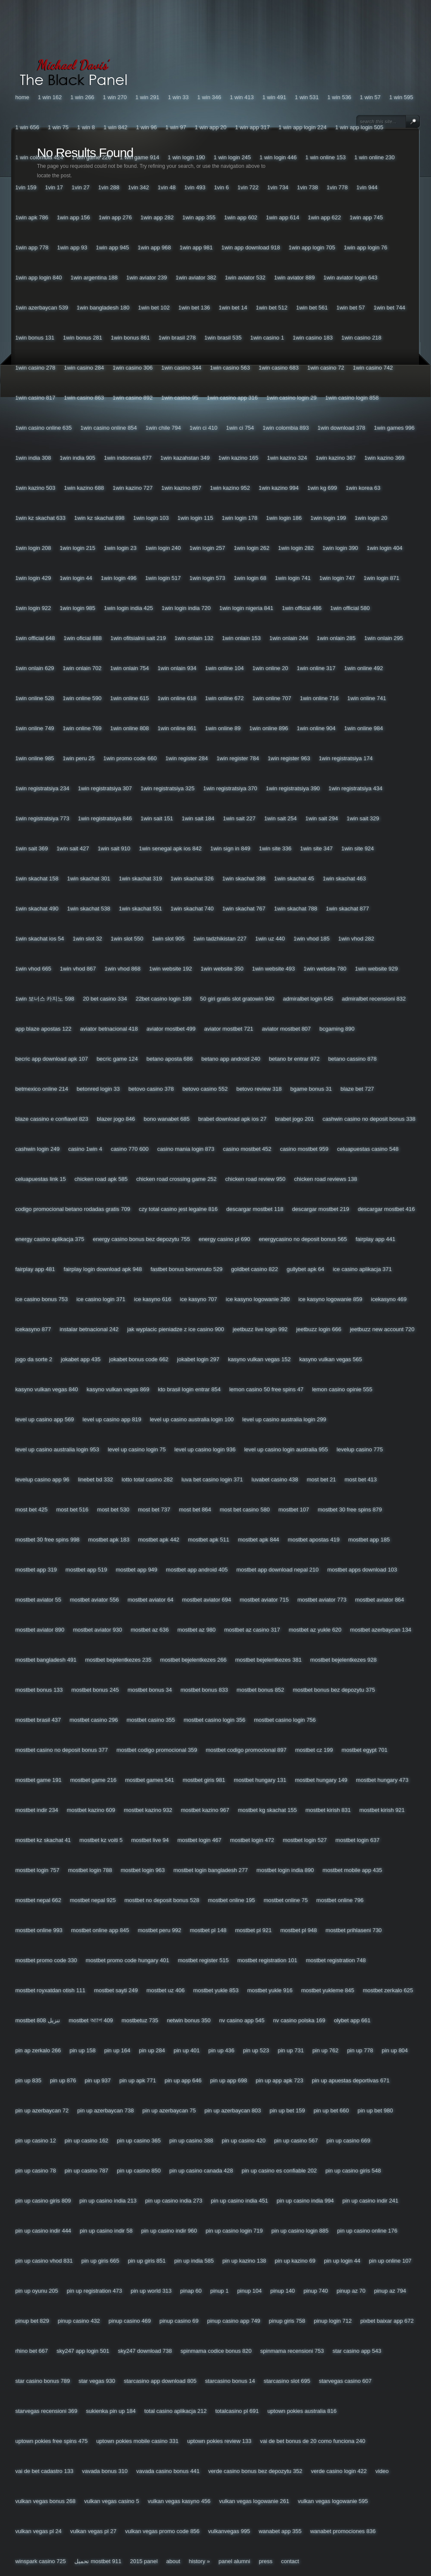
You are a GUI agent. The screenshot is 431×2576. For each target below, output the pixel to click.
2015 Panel (143, 2561)
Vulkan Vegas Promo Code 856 (162, 2531)
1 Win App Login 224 (302, 127)
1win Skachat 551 (140, 908)
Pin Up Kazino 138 (244, 2260)
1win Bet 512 (271, 307)
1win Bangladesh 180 (102, 307)
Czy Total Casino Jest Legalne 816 (178, 1209)
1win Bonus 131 (35, 337)
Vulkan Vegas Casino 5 (111, 2501)
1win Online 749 (34, 728)
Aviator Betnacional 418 (109, 1029)
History (199, 2561)
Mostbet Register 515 (203, 1960)
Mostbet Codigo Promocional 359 (156, 1750)
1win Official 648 (35, 638)
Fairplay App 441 (375, 1239)
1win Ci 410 (203, 428)
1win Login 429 (33, 578)
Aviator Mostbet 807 (286, 1029)
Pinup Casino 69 (179, 2321)
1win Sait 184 (198, 818)
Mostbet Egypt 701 (365, 1750)
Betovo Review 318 (259, 1089)
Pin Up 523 (256, 2050)
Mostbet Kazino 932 (148, 1810)
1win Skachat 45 (294, 878)
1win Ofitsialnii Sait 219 (138, 638)
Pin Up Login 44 (342, 2260)
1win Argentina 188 (94, 277)
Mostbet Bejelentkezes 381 (268, 1660)
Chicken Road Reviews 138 (325, 1179)
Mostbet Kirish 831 (328, 1810)
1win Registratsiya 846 (105, 818)
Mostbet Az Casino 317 (252, 1629)
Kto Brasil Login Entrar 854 (189, 1389)
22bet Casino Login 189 (163, 998)
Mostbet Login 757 (37, 1870)
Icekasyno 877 (33, 1329)
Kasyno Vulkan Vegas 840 (46, 1389)
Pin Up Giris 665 (100, 2260)
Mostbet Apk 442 (158, 1539)
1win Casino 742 (373, 367)
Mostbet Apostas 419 (314, 1539)
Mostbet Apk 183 (108, 1539)
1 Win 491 (274, 97)
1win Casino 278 (35, 367)
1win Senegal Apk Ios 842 (170, 848)
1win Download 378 (341, 428)
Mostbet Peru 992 (159, 1930)
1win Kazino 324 (287, 458)
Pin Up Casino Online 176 (367, 2230)
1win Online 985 (34, 758)
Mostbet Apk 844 (258, 1539)
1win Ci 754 (240, 428)
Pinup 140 (282, 2291)
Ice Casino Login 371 (100, 1299)
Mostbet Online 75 (285, 1900)
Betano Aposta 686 (170, 1059)
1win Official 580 (350, 608)
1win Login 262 (251, 548)
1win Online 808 (129, 728)
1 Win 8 (86, 127)
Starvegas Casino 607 (345, 2381)
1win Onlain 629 (34, 668)
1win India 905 (77, 458)
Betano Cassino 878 (352, 1059)
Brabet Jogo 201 (294, 1119)
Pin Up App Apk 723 (279, 2080)
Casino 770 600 (130, 1149)
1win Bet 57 (350, 307)
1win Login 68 (250, 578)
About (173, 2561)
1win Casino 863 (84, 397)
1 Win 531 (307, 97)
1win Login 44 (76, 578)
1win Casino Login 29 (291, 397)
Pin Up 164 (117, 2050)
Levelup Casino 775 (359, 1449)
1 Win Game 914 (139, 157)
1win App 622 (324, 217)
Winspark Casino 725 (40, 2561)
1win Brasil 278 (177, 337)
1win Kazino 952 (230, 488)
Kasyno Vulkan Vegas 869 (117, 1389)
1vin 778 (337, 187)
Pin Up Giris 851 (146, 2260)
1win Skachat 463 (344, 878)
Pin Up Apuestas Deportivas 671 (351, 2080)
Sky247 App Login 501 (82, 2351)
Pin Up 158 (83, 2050)
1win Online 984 (363, 728)
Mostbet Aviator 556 (94, 1599)
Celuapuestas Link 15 (40, 1179)
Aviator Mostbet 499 (171, 1029)
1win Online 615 (129, 698)
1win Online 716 (319, 698)
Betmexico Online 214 (41, 1089)
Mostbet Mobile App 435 (352, 1870)
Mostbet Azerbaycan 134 (380, 1629)
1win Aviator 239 (146, 277)
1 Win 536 (339, 97)
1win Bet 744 (389, 307)
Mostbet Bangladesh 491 (45, 1660)
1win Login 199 (328, 518)
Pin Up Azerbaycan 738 (105, 2110)
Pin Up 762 (325, 2050)
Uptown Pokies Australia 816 (301, 2411)
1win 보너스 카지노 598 (44, 998)
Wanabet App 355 (280, 2531)
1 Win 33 (178, 97)
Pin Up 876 (63, 2080)
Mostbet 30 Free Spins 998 (47, 1539)
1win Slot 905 (168, 938)
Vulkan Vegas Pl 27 (93, 2531)
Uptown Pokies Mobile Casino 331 (137, 2441)
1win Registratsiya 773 (42, 818)
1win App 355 (198, 217)
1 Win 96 (146, 127)
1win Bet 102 (154, 307)
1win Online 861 (177, 728)
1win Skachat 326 (192, 878)
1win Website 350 (222, 968)
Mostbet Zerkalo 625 (388, 1990)
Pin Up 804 (395, 2050)
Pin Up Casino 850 (139, 2170)
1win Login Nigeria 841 (246, 608)
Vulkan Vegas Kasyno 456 (179, 2501)
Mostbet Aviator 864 (379, 1599)
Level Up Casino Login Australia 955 (286, 1449)
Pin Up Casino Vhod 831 (44, 2260)
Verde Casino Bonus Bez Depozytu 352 (255, 2471)
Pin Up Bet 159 (287, 2110)
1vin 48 (167, 187)
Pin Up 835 (28, 2080)
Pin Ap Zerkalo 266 (38, 2050)
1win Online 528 (34, 698)
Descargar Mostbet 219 (320, 1209)
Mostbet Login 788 (90, 1870)
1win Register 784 (238, 758)
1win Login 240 (163, 548)
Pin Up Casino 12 (35, 2140)
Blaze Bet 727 (357, 1089)
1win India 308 (33, 458)
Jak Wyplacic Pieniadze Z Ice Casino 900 (175, 1329)
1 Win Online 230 (375, 157)
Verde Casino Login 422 (339, 2471)
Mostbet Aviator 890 (39, 1629)
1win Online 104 (224, 668)
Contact (290, 2561)
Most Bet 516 (72, 1509)
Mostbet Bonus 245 (95, 1690)
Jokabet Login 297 (198, 1359)
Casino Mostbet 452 (247, 1149)
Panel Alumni (234, 2561)
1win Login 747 (337, 578)
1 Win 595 (401, 97)
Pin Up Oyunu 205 (36, 2291)
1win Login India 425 (128, 608)
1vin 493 (194, 187)
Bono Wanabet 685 (167, 1119)
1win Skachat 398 (243, 878)
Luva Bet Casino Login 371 (212, 1479)
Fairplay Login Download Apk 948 (103, 1269)
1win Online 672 (224, 698)
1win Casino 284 (84, 367)
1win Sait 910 (114, 848)
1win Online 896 (268, 728)
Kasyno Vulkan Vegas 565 (330, 1359)
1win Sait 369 (31, 848)
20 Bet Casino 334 (105, 998)
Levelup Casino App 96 (42, 1479)
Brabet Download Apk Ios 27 (232, 1119)
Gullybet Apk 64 (305, 1269)
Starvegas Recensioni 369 (46, 2411)
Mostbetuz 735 (140, 2020)
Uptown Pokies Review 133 (219, 2441)
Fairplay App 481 (35, 1269)
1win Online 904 (316, 728)
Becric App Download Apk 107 (51, 1059)
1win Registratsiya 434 (355, 788)
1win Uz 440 (270, 938)
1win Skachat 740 (192, 908)
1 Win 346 (209, 97)
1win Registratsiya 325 (168, 788)
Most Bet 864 (195, 1509)
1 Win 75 (58, 127)
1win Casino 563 (230, 367)
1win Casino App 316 (232, 397)
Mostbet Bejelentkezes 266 (193, 1660)
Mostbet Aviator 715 (264, 1599)
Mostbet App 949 (136, 1569)
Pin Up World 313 (151, 2291)
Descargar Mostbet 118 (254, 1209)
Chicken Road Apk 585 (101, 1179)
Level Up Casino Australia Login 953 (57, 1449)
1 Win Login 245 (232, 157)
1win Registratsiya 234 (42, 788)
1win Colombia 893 (286, 428)
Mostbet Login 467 (199, 1840)
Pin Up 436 (221, 2050)
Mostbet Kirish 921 (382, 1810)
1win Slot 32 (87, 938)
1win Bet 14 (233, 307)
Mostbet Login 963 (143, 1870)
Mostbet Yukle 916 (270, 1990)
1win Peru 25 (79, 758)
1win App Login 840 (38, 277)
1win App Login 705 (312, 247)
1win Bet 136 (194, 307)
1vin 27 (81, 187)
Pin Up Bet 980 (375, 2110)
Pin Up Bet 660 (331, 2110)
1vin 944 (366, 187)
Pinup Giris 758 (287, 2321)
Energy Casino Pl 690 (224, 1239)
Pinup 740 (315, 2291)
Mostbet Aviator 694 (206, 1599)
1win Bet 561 (312, 307)
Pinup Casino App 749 (233, 2321)
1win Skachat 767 (243, 908)
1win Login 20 (371, 518)
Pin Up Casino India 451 (239, 2200)
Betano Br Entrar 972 (294, 1059)
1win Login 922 (33, 608)
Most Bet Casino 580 (244, 1509)
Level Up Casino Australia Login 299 (284, 1419)
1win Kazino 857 (181, 488)
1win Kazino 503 (35, 488)
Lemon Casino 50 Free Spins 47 (266, 1389)
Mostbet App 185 (369, 1539)
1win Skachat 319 (140, 878)
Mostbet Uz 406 (166, 1990)
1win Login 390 (340, 548)
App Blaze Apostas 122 (43, 1029)
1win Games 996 (394, 428)
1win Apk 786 (32, 217)
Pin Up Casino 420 (244, 2140)
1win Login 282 (296, 548)
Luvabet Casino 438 (274, 1479)
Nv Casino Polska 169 (299, 2020)
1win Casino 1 (267, 337)
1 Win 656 (27, 127)
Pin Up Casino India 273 (173, 2200)
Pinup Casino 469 (130, 2321)
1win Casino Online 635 (43, 428)
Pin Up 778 (360, 2050)
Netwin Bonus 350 (189, 2020)
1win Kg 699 (322, 488)
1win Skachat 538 (88, 908)
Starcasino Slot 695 (286, 2381)
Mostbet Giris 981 (204, 1780)
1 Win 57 (370, 97)
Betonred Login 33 (97, 1089)
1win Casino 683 (279, 367)
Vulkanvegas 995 (229, 2531)
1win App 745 (366, 217)
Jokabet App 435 (81, 1359)
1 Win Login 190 (186, 157)
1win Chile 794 (163, 428)
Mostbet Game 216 (93, 1780)
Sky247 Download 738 (145, 2351)
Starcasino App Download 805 (160, 2381)
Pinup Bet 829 (32, 2321)
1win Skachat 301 (88, 878)
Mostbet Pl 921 (253, 1930)
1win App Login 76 (365, 247)
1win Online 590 (82, 698)
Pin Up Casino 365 (139, 2140)
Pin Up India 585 (194, 2260)
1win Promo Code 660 (129, 758)
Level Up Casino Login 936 (204, 1449)
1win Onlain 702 (82, 668)
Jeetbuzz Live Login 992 (259, 1329)
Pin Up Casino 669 (348, 2140)
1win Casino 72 (325, 367)
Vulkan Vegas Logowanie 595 (333, 2501)
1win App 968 (154, 247)
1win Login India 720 (186, 608)
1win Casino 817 (35, 397)
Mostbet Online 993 (39, 1930)
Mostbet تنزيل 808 (37, 2020)
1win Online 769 (82, 728)
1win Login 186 (284, 518)
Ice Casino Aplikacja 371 (362, 1269)
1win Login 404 (384, 548)
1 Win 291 (147, 97)
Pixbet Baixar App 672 (386, 2321)
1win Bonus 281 (82, 337)
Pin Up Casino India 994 (305, 2200)
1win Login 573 (207, 578)
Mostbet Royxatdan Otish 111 (50, 1990)
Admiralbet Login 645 (308, 998)
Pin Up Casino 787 (86, 2170)
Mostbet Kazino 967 (205, 1810)
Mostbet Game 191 (38, 1780)
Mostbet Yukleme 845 (328, 1990)
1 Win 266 (82, 97)
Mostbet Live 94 (149, 1840)
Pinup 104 (249, 2291)
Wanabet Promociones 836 (343, 2531)
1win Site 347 (316, 848)
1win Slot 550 (127, 938)
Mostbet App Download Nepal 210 (277, 1569)
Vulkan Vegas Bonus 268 (45, 2501)
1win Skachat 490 (36, 908)
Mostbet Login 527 (305, 1840)
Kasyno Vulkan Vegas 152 (259, 1359)
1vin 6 (221, 187)
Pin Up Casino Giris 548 (353, 2170)
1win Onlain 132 (193, 638)
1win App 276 (114, 217)
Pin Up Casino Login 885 (300, 2230)
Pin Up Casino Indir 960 (169, 2230)
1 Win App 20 (210, 127)
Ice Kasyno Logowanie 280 (258, 1299)
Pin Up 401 (187, 2050)
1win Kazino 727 (133, 488)
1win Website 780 (324, 968)
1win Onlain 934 (177, 668)
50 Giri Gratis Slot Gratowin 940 (237, 998)
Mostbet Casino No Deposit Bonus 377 (61, 1750)
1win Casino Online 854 (108, 428)
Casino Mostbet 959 (304, 1149)
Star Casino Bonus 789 (42, 2381)
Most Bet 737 (154, 1509)
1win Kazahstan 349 (185, 458)
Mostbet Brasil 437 (38, 1720)
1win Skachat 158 (36, 878)
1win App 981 (196, 247)
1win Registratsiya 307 (105, 788)
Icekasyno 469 (389, 1299)
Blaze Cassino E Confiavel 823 (52, 1119)
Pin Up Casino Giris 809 (43, 2200)
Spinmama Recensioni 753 (292, 2351)
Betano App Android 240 (230, 1059)
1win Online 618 (177, 698)
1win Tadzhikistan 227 (219, 938)
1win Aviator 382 (195, 277)
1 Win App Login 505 (359, 127)
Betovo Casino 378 (151, 1089)
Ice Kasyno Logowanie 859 (330, 1299)
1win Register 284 (186, 758)
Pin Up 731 (291, 2050)
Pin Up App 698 (228, 2080)
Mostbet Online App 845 (100, 1930)
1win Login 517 (163, 578)
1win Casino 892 (133, 397)
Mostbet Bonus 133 (39, 1690)
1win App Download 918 (250, 247)
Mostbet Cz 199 (314, 1750)
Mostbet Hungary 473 (382, 1780)
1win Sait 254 (280, 818)
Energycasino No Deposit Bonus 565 (303, 1239)
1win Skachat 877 (347, 908)
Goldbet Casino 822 (254, 1269)
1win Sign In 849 (230, 848)
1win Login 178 (239, 518)
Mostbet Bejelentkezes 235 (118, 1660)
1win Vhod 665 (33, 968)
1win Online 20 (270, 668)
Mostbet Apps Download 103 (362, 1569)
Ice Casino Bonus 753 (41, 1299)
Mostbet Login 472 (252, 1840)
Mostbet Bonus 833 (204, 1690)
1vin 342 (138, 187)
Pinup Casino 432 (79, 2321)
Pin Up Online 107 (390, 2260)
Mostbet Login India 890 (285, 1870)
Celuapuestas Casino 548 (367, 1149)
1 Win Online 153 (326, 157)
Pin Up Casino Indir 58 (106, 2230)
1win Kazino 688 (84, 488)
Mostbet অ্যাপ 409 (91, 2020)
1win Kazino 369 (384, 458)
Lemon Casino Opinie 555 (342, 1389)
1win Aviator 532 (245, 277)
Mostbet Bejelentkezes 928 (343, 1660)
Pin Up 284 (152, 2050)
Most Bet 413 (361, 1479)
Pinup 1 (219, 2291)
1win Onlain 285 (336, 638)
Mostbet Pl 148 (208, 1930)
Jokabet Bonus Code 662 (138, 1359)
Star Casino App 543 (357, 2351)
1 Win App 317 (252, 127)
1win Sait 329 (362, 818)
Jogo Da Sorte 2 (33, 1359)
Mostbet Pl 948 (298, 1930)
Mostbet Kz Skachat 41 (43, 1840)
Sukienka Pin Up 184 (111, 2411)
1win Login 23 (120, 548)
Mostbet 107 (293, 1509)
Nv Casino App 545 (242, 2020)
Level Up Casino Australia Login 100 (192, 1419)
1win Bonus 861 (130, 337)
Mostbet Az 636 (150, 1629)
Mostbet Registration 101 (267, 1960)
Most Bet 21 (321, 1479)
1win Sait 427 (72, 848)
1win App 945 (112, 247)
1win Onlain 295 (383, 638)
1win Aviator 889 (294, 277)
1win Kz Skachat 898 (99, 518)
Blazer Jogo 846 (116, 1119)
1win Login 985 (77, 608)
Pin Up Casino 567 (296, 2140)
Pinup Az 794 (390, 2291)
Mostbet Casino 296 (94, 1720)
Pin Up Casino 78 (35, 2170)
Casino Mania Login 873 (185, 1149)
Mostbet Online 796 (340, 1900)
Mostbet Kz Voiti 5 (100, 1840)
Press (265, 2561)
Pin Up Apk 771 (137, 2080)
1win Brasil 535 (222, 337)
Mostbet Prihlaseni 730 (354, 1930)
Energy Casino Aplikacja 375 (49, 1239)
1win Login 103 (151, 518)
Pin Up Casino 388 (191, 2140)
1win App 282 (157, 217)
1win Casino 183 (313, 337)
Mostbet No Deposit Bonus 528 (161, 1900)
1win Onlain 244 (288, 638)
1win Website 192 (170, 968)
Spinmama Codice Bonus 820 (216, 2351)
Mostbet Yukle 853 (216, 1990)
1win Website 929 (376, 968)
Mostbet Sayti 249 (116, 1990)
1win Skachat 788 (295, 908)
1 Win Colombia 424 (39, 157)
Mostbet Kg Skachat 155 (267, 1810)
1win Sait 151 (157, 818)
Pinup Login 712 (333, 2321)
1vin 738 (307, 187)
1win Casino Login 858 (352, 397)
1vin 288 (108, 187)
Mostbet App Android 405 (197, 1569)
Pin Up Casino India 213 (108, 2200)
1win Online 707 (271, 698)
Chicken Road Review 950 (255, 1179)
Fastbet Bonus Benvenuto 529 (186, 1269)
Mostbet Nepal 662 (38, 1900)
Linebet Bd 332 (95, 1479)
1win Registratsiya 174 (346, 758)
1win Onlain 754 (129, 668)
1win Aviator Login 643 (350, 277)
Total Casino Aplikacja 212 (175, 2411)
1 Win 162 (50, 97)
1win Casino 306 (133, 367)
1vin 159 (26, 187)
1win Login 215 (77, 548)
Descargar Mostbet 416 (386, 1209)
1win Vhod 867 (78, 968)
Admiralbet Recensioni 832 (374, 998)
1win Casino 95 (179, 397)
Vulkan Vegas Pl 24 (38, 2531)
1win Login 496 (119, 578)
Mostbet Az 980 (196, 1629)
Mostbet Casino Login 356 (214, 1720)
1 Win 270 (115, 97)
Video (381, 2471)
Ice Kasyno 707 (198, 1299)
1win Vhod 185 (311, 938)
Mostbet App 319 (36, 1569)
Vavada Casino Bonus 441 (167, 2471)
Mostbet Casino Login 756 (285, 1720)
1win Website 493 (273, 968)
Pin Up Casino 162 (86, 2140)
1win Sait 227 (239, 818)
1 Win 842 (116, 127)
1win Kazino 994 (279, 488)
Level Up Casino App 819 (112, 1419)
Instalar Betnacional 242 (89, 1329)
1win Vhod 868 (122, 968)
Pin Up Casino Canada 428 (201, 2170)
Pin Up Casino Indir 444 (43, 2230)
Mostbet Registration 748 (336, 1960)
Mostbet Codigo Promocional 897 (246, 1750)
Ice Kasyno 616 (152, 1299)
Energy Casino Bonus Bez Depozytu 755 (141, 1239)
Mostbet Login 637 (358, 1840)
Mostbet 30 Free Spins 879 (350, 1509)
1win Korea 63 (362, 488)
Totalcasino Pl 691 (237, 2411)
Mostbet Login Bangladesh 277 (210, 1870)
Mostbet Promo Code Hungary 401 (127, 1960)
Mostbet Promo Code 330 (46, 1960)
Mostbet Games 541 (149, 1780)
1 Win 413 (242, 97)
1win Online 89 (223, 728)
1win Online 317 (316, 668)
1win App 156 (73, 217)
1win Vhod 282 (356, 938)
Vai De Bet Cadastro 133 (44, 2471)
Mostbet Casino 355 (150, 1720)
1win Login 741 (293, 578)
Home (22, 97)
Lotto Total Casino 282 (147, 1479)
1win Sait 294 (322, 818)
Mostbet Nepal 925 (93, 1900)
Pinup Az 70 (350, 2291)
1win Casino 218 (361, 337)
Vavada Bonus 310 (105, 2471)
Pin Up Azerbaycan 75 (169, 2110)
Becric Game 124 (117, 1059)
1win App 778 (32, 247)
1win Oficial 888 (83, 638)
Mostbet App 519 (86, 1569)
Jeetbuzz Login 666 (318, 1329)
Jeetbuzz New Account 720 (382, 1329)
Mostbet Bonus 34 (150, 1690)
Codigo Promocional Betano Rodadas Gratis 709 (72, 1209)
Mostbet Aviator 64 (151, 1599)
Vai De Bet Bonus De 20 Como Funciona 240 (312, 2441)
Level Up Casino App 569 (44, 1419)
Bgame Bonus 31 (311, 1089)
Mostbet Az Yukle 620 (315, 1629)
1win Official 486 (301, 608)
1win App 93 (72, 247)
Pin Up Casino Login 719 (234, 2230)
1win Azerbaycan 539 (41, 307)
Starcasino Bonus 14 (230, 2381)
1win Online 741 (366, 698)
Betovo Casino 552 (205, 1089)
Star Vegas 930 (97, 2381)
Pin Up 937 (98, 2080)
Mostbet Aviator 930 (97, 1629)
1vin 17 (54, 187)
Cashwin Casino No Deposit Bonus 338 (369, 1119)
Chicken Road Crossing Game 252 (176, 1179)
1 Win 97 (175, 127)
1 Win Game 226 (91, 157)
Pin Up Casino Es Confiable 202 (279, 2170)
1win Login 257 (207, 548)
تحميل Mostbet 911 (97, 2561)
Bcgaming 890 (337, 1029)
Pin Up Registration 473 (94, 2291)
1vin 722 (248, 187)
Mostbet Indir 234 (36, 1810)
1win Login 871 (381, 578)
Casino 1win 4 (85, 1149)
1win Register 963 (289, 758)
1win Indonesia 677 (128, 458)
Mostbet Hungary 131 (260, 1780)
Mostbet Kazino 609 (91, 1810)
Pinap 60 (191, 2291)
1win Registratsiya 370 (230, 788)
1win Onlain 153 (241, 638)
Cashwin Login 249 (37, 1149)
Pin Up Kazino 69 (295, 2260)
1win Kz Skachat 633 (40, 518)
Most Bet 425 (31, 1509)
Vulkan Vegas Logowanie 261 (254, 2501)
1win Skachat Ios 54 (39, 938)
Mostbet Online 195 (231, 1900)
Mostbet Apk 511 (208, 1539)
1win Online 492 (363, 668)
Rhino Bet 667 (31, 2351)
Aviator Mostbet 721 (228, 1029)
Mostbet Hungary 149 (321, 1780)
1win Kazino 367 (335, 458)
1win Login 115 (195, 518)
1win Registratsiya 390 (293, 788)
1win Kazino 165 (238, 458)
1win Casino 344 (181, 367)
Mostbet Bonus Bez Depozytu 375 (334, 1690)
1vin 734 (277, 187)
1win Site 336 (275, 848)
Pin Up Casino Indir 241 (370, 2200)
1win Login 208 (33, 548)
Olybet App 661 (352, 2020)
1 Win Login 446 (278, 157)
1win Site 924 (357, 848)
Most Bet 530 (113, 1509)
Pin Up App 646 (183, 2080)
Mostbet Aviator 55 (38, 1599)
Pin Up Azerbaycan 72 (42, 2110)
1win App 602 (240, 217)
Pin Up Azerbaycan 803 (233, 2110)
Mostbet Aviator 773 (321, 1599)
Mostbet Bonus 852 (260, 1690)
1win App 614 (282, 217)
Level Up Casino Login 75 (137, 1449)
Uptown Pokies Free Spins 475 (51, 2441)
